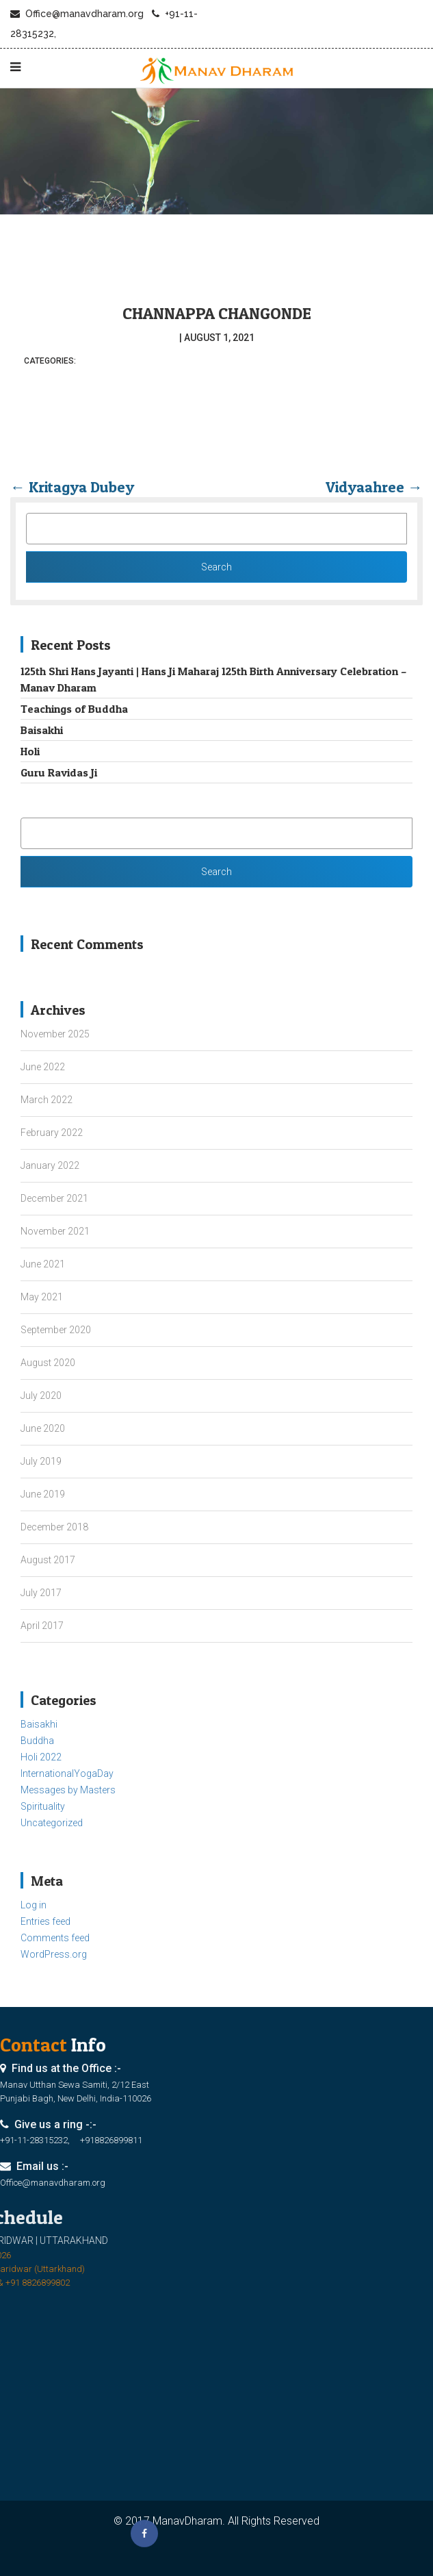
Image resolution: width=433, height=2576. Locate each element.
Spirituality (43, 1806)
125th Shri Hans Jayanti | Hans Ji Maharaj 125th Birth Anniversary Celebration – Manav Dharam (213, 679)
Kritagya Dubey (72, 487)
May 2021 (42, 1296)
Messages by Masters (68, 1789)
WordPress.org (54, 1954)
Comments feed (55, 1937)
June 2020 (43, 1428)
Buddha (37, 1740)
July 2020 (41, 1395)
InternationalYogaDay (67, 1773)
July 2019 (41, 1461)
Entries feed (45, 1921)
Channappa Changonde (216, 313)
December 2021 (54, 1198)
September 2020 (56, 1329)
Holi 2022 (41, 1757)
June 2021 (43, 1264)
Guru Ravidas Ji (59, 772)
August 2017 (48, 1559)
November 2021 (55, 1231)
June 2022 (43, 1066)
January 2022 (50, 1165)
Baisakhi (42, 730)
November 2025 (55, 1033)
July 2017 (41, 1592)
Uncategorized (52, 1822)
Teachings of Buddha (74, 709)
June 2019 (43, 1494)
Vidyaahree (374, 487)
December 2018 (54, 1526)
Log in (34, 1904)
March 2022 (47, 1099)
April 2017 (42, 1625)
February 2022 (52, 1132)
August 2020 (48, 1362)
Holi (30, 751)
